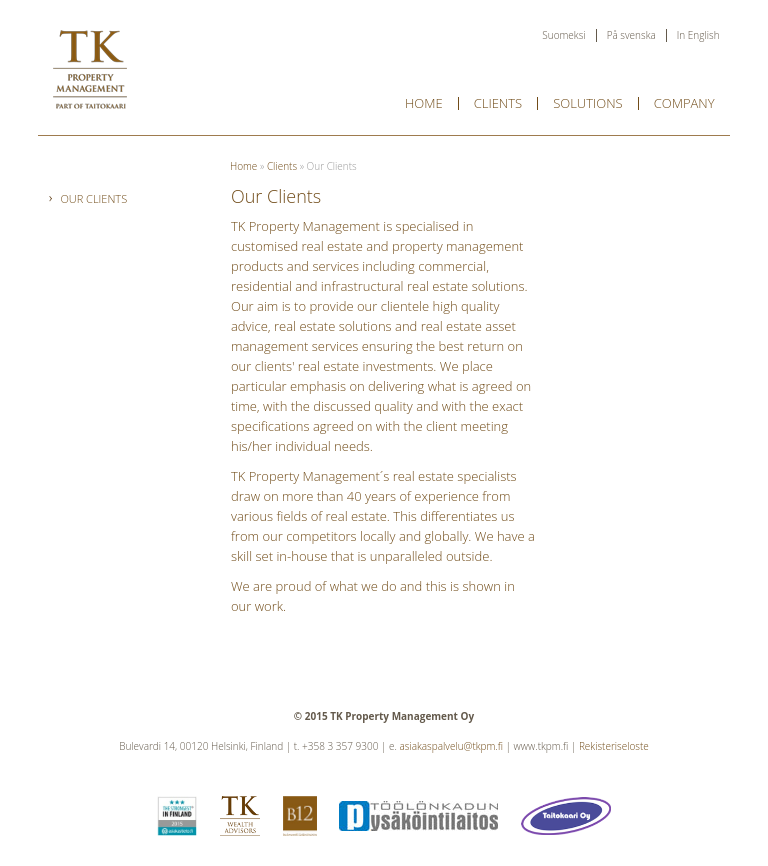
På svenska (631, 35)
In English (698, 35)
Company (684, 103)
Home (424, 103)
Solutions (588, 103)
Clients (498, 103)
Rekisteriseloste (614, 746)
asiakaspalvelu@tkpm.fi (451, 746)
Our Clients (93, 198)
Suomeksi (563, 35)
